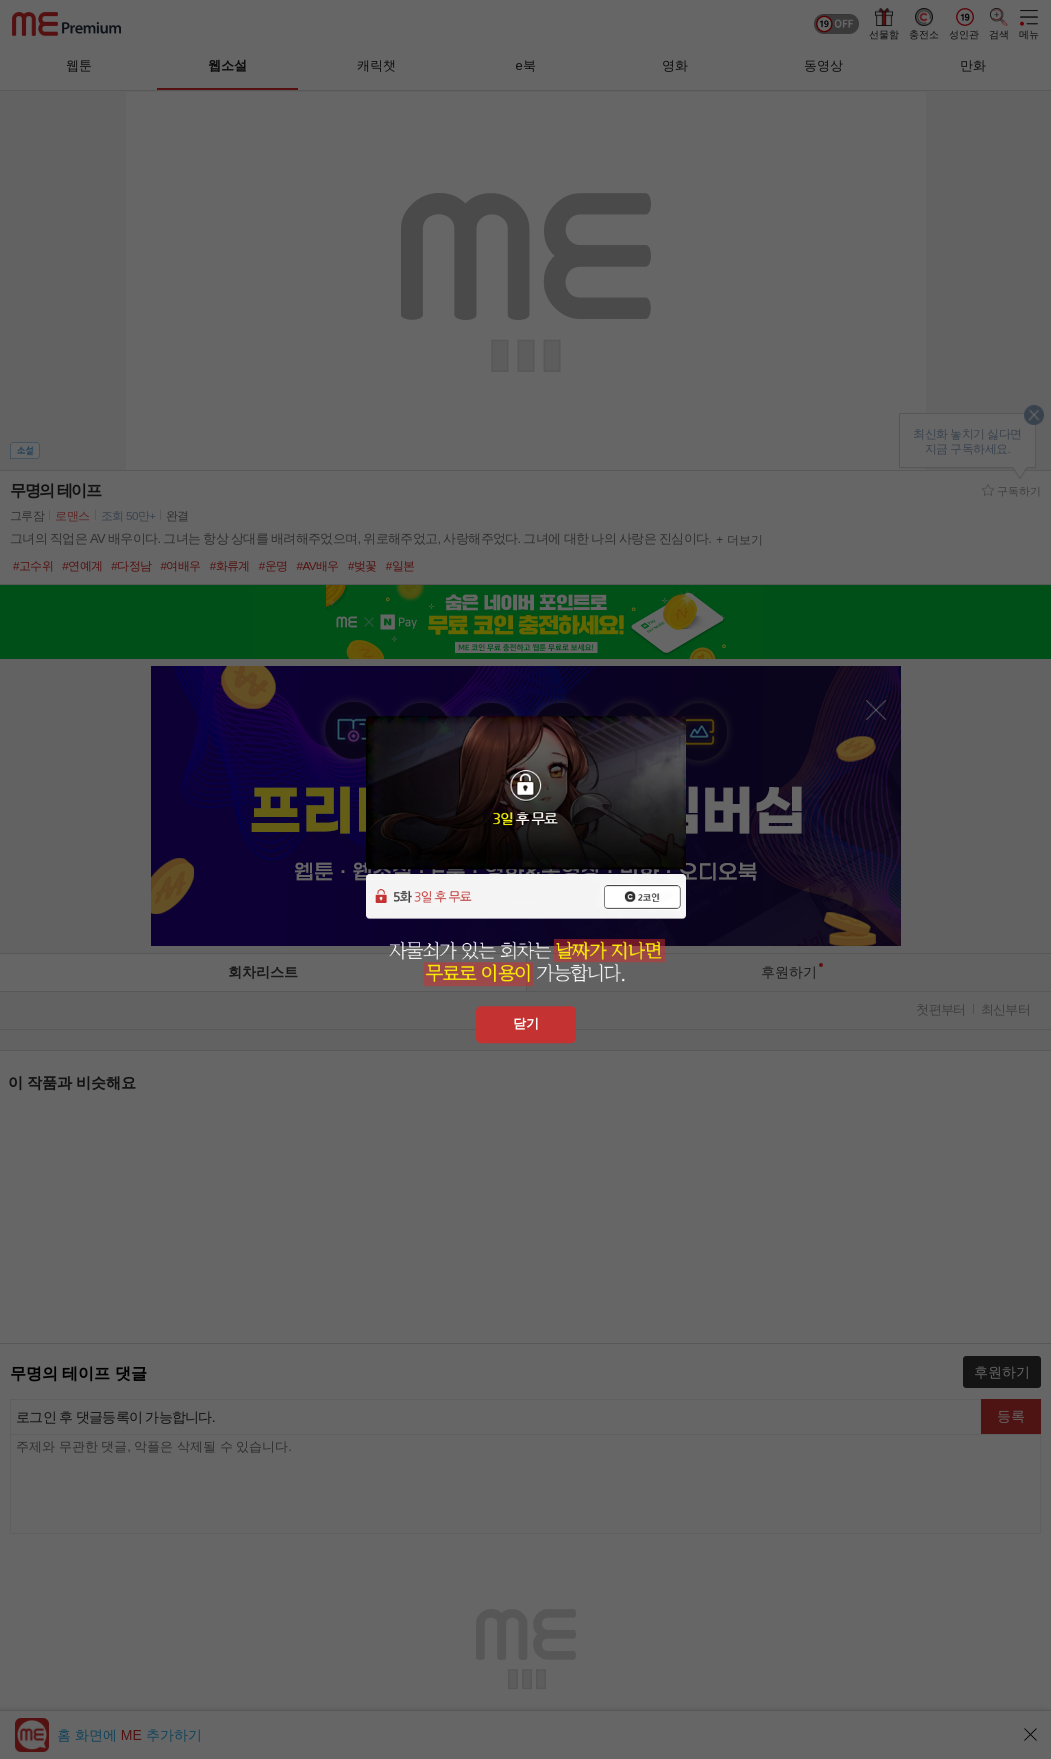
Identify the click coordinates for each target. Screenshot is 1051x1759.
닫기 (526, 1023)
